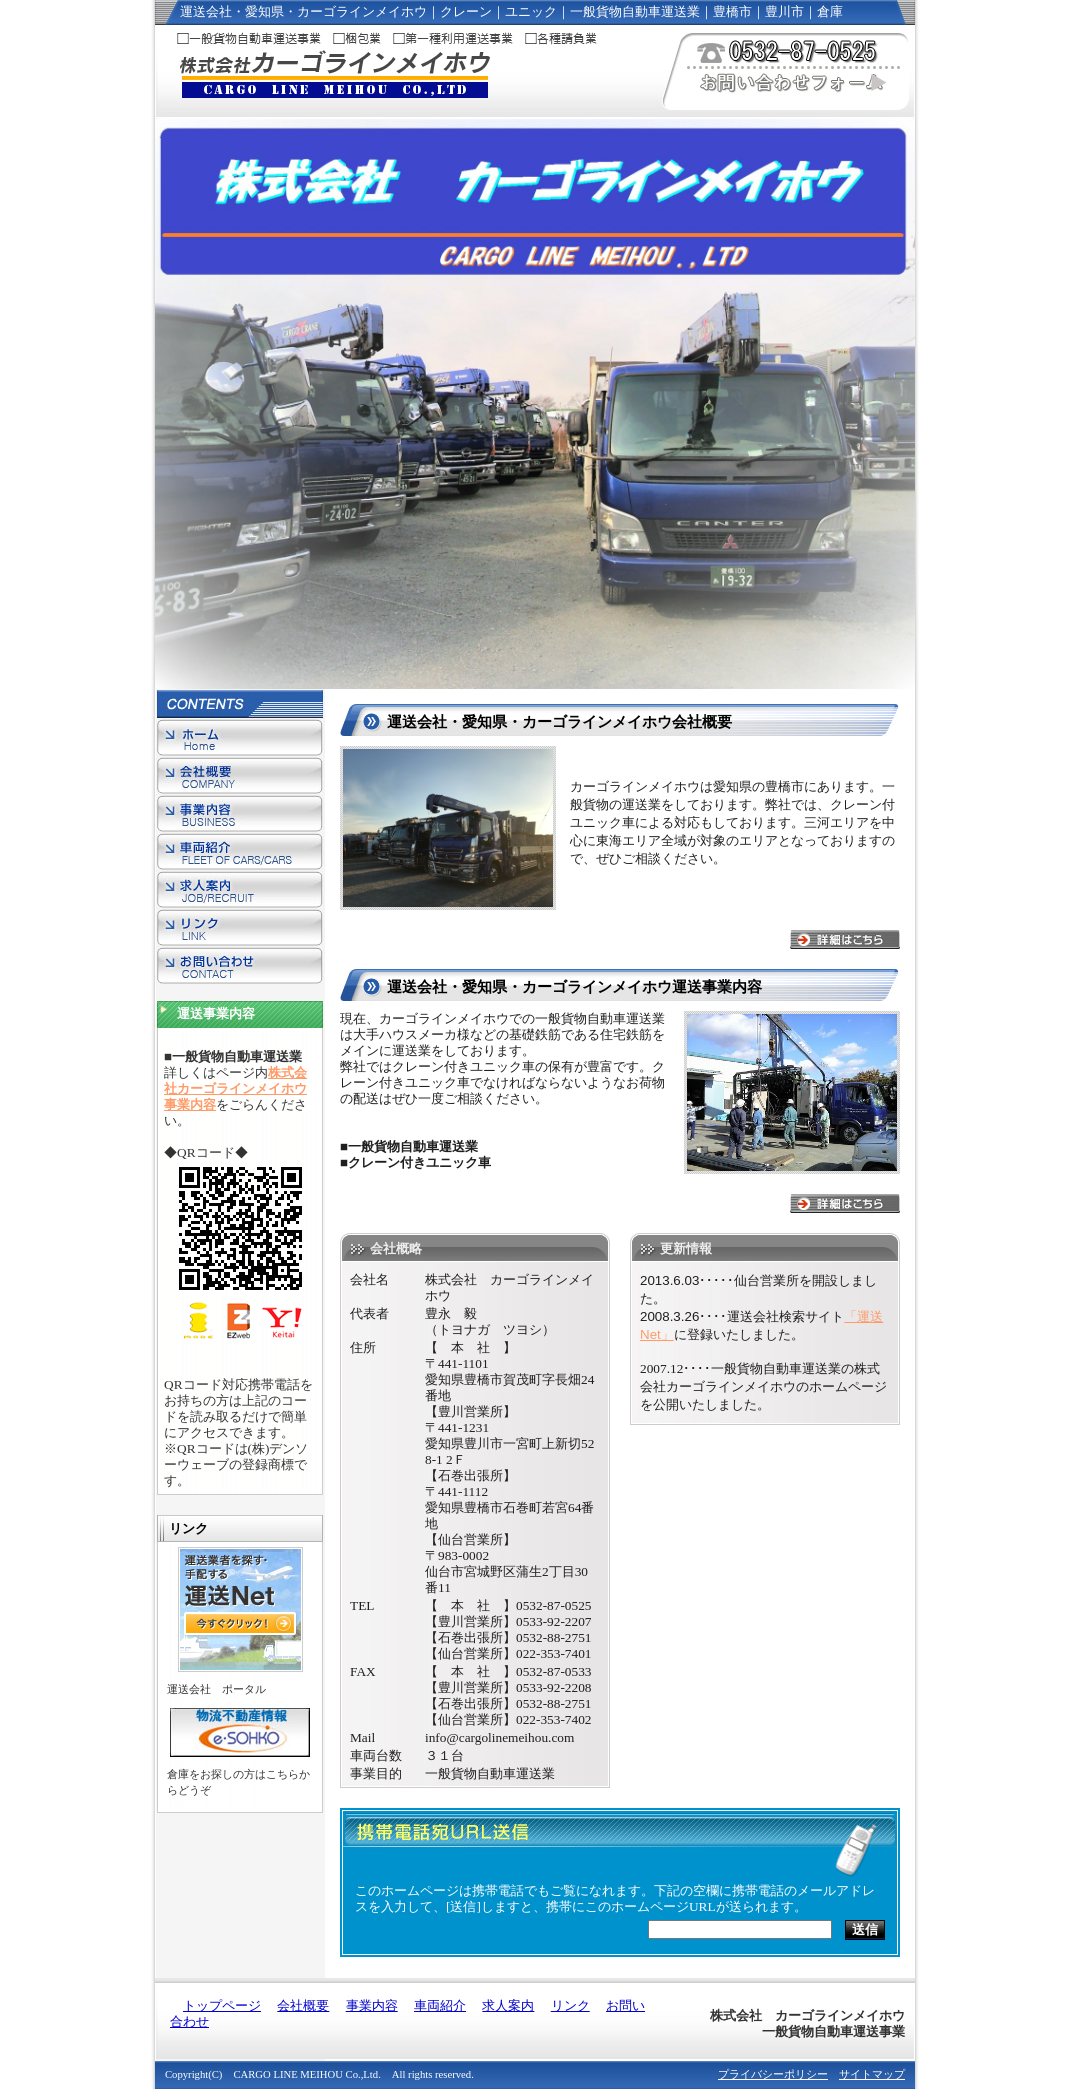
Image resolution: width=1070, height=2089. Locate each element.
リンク (240, 929)
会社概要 (240, 777)
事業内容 (240, 815)
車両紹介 (240, 853)
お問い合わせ (240, 967)
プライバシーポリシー (773, 2074)
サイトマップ (872, 2074)
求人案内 (240, 891)
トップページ (240, 739)
